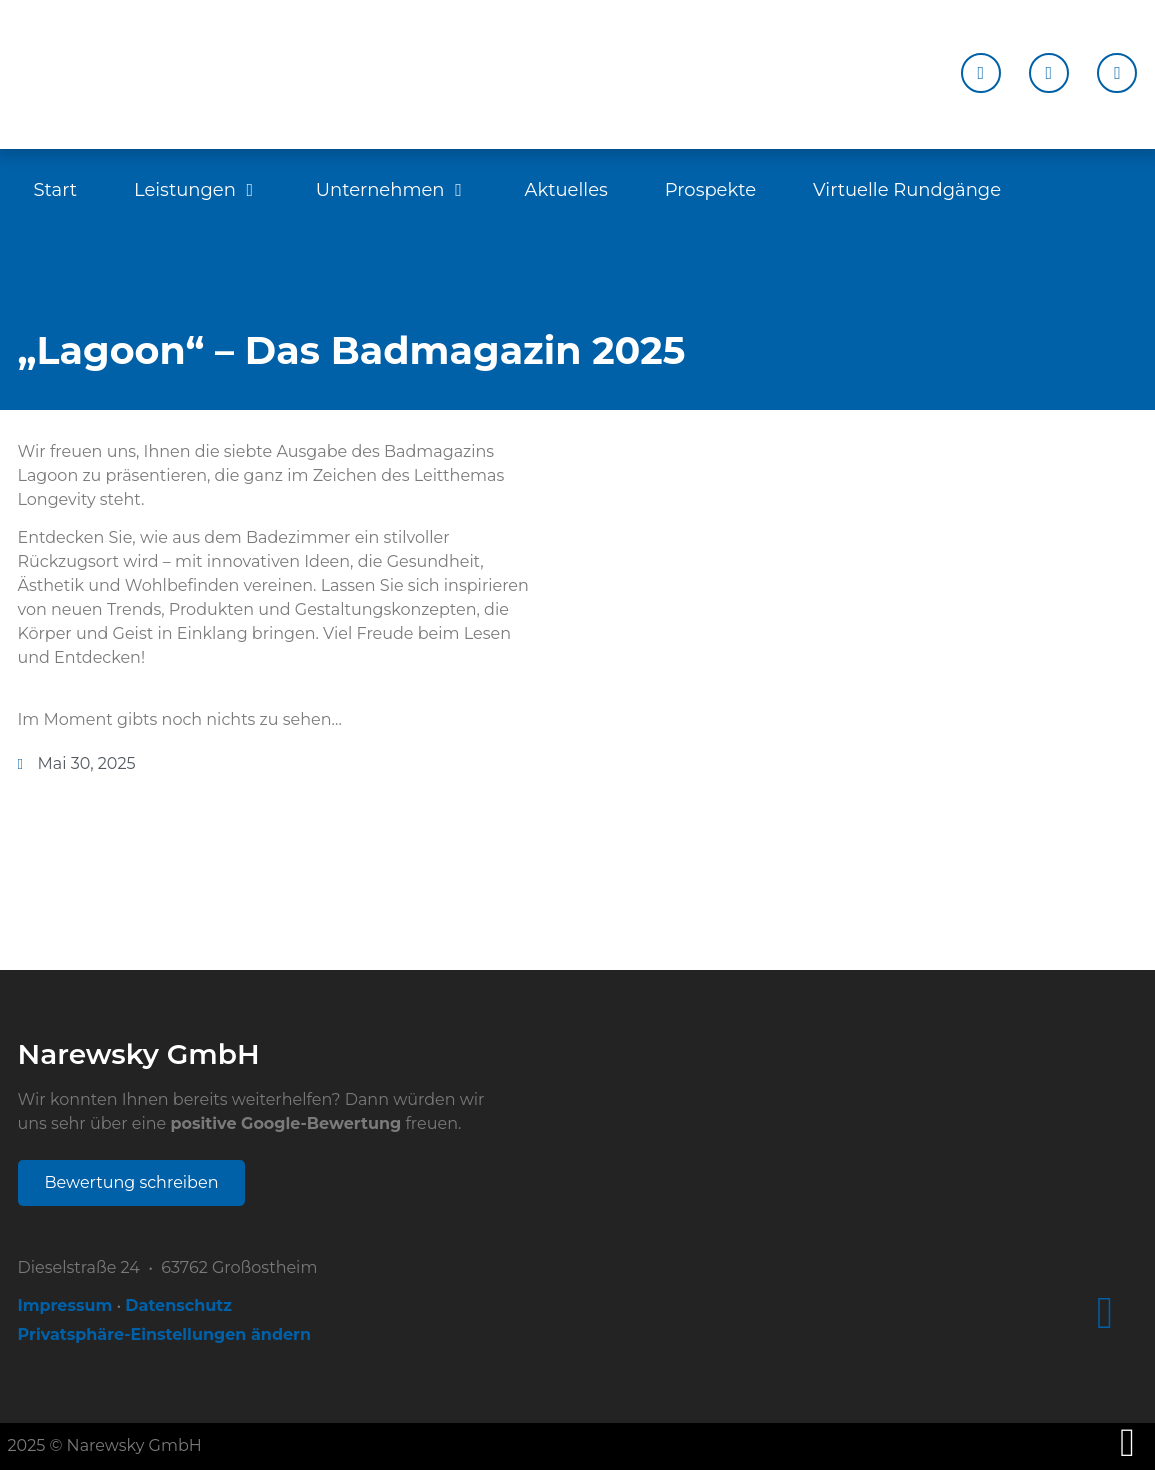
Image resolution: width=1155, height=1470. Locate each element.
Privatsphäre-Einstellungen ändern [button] (164, 1334)
